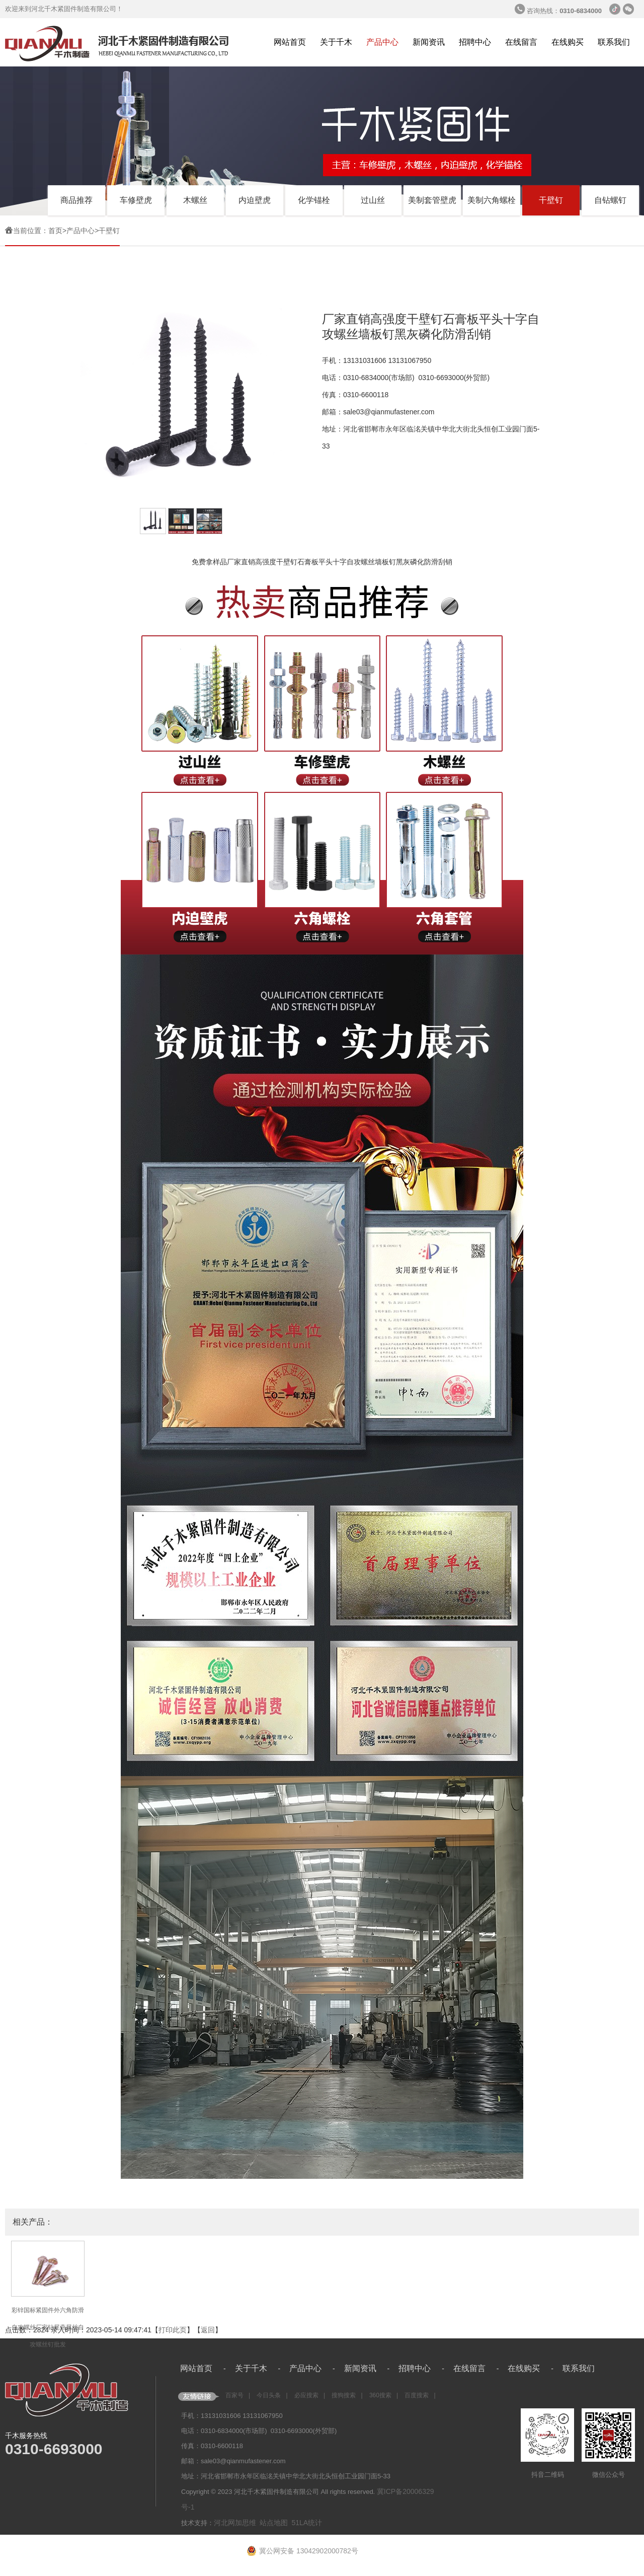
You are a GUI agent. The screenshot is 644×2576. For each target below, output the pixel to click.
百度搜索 (417, 2395)
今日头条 (269, 2395)
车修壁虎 (136, 200)
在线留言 (521, 42)
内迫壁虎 (254, 200)
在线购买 (567, 42)
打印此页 (172, 2330)
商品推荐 (76, 200)
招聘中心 (475, 42)
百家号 (234, 2395)
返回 (208, 2330)
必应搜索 (306, 2395)
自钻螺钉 (610, 200)
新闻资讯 (429, 42)
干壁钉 (551, 200)
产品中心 (382, 42)
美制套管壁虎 (432, 200)
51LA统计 (306, 2523)
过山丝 (373, 200)
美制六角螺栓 (491, 200)
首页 (55, 231)
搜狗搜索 (344, 2395)
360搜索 (380, 2395)
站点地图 (274, 2523)
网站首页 (290, 42)
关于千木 (336, 42)
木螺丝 (195, 200)
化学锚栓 (314, 200)
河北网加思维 (235, 2523)
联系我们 (614, 42)
